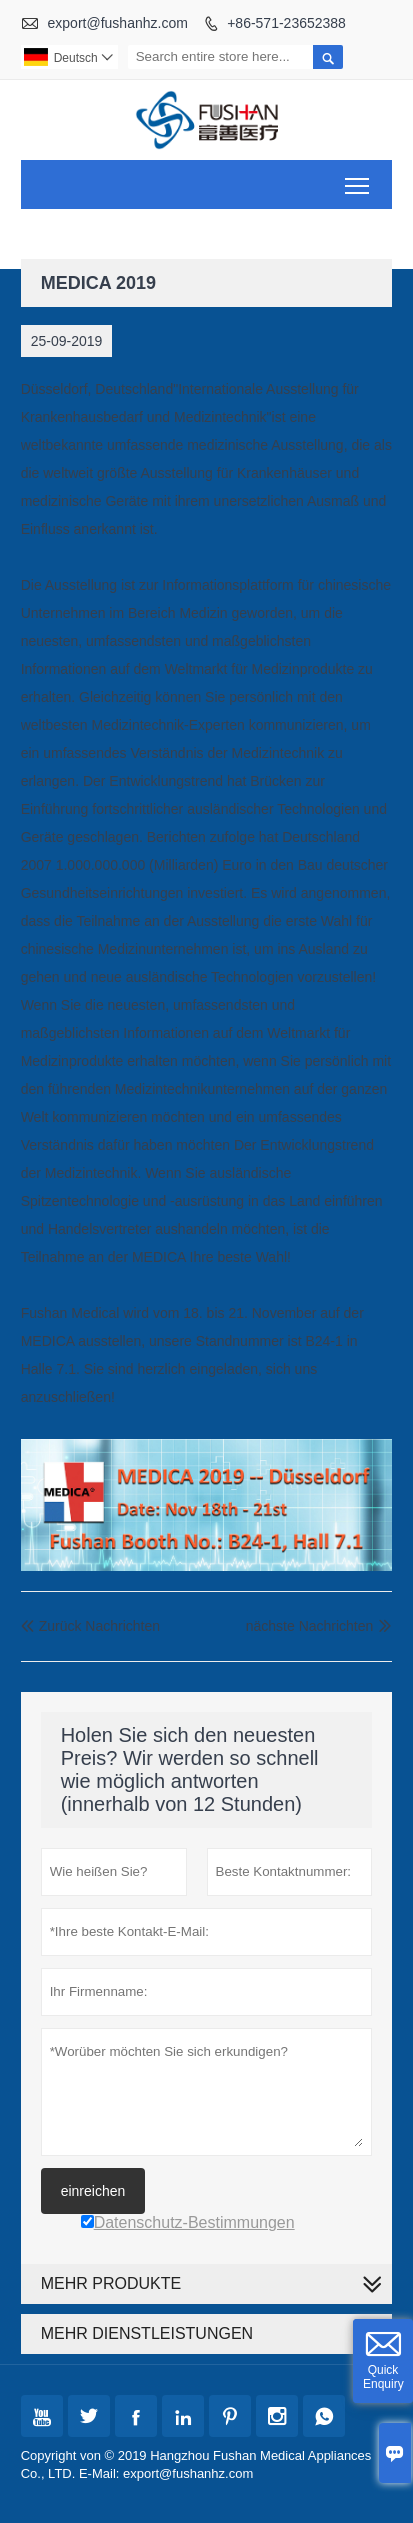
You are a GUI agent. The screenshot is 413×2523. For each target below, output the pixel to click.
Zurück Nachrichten (90, 1626)
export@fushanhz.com (118, 23)
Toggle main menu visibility (358, 178)
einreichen (93, 2191)
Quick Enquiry (383, 2377)
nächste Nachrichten (310, 1626)
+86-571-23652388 (286, 23)
